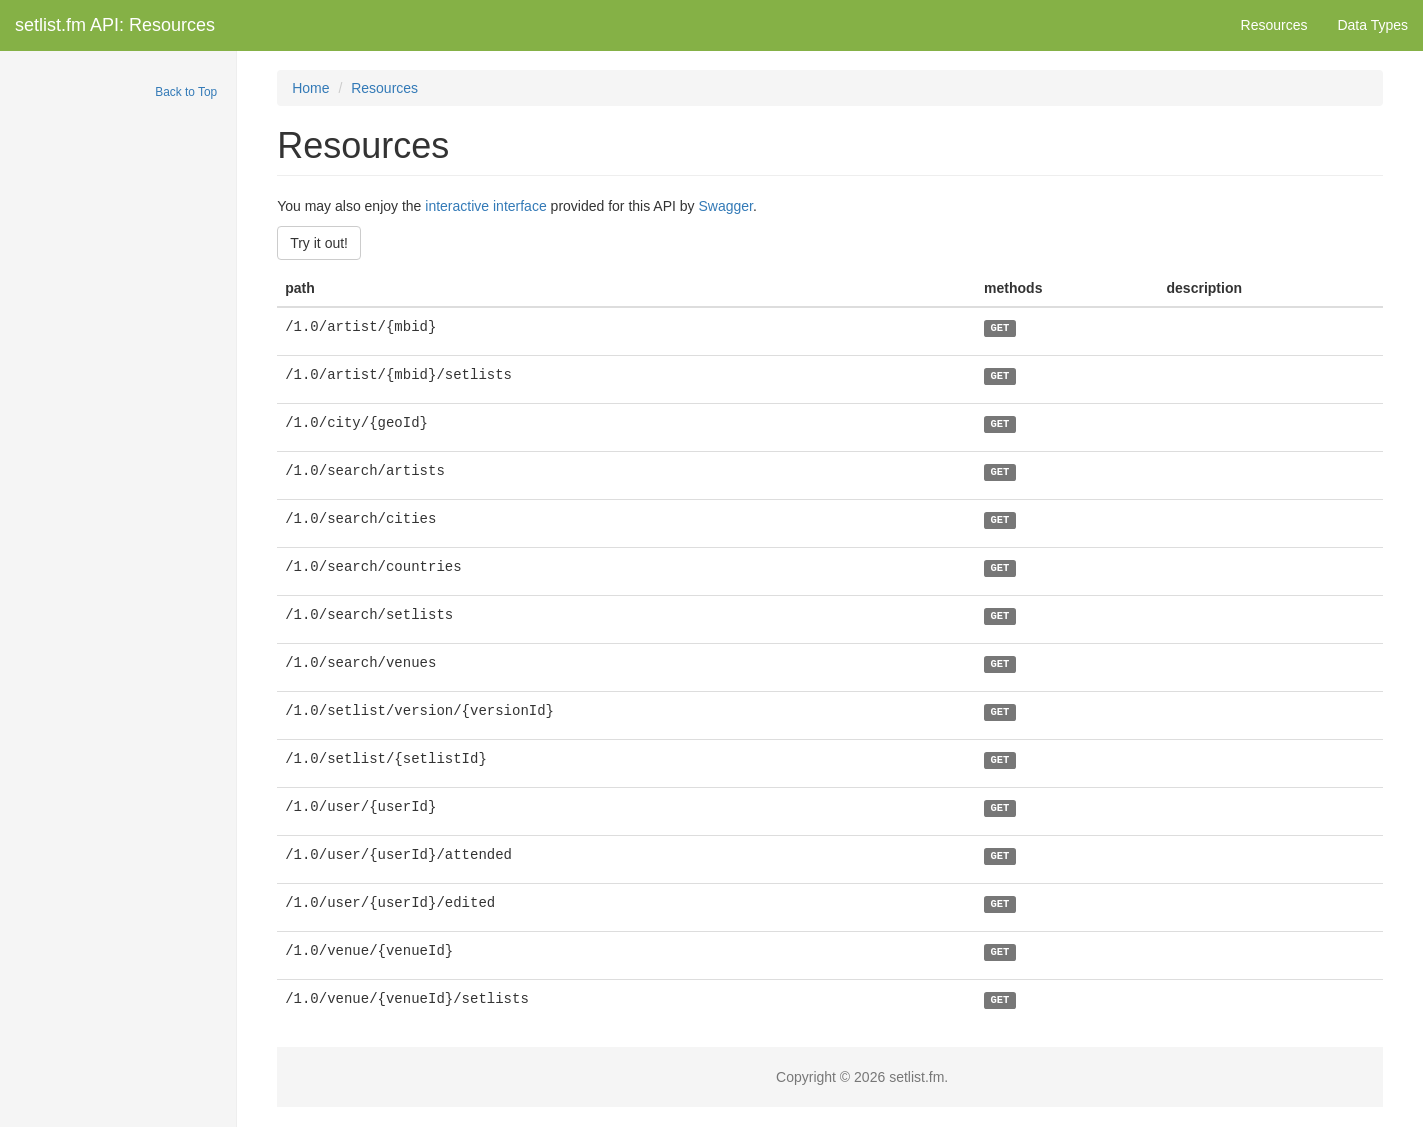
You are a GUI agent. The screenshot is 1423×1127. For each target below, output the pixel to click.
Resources (1274, 25)
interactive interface (485, 206)
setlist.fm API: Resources (115, 25)
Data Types (1372, 25)
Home (310, 88)
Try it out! (319, 243)
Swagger (725, 206)
